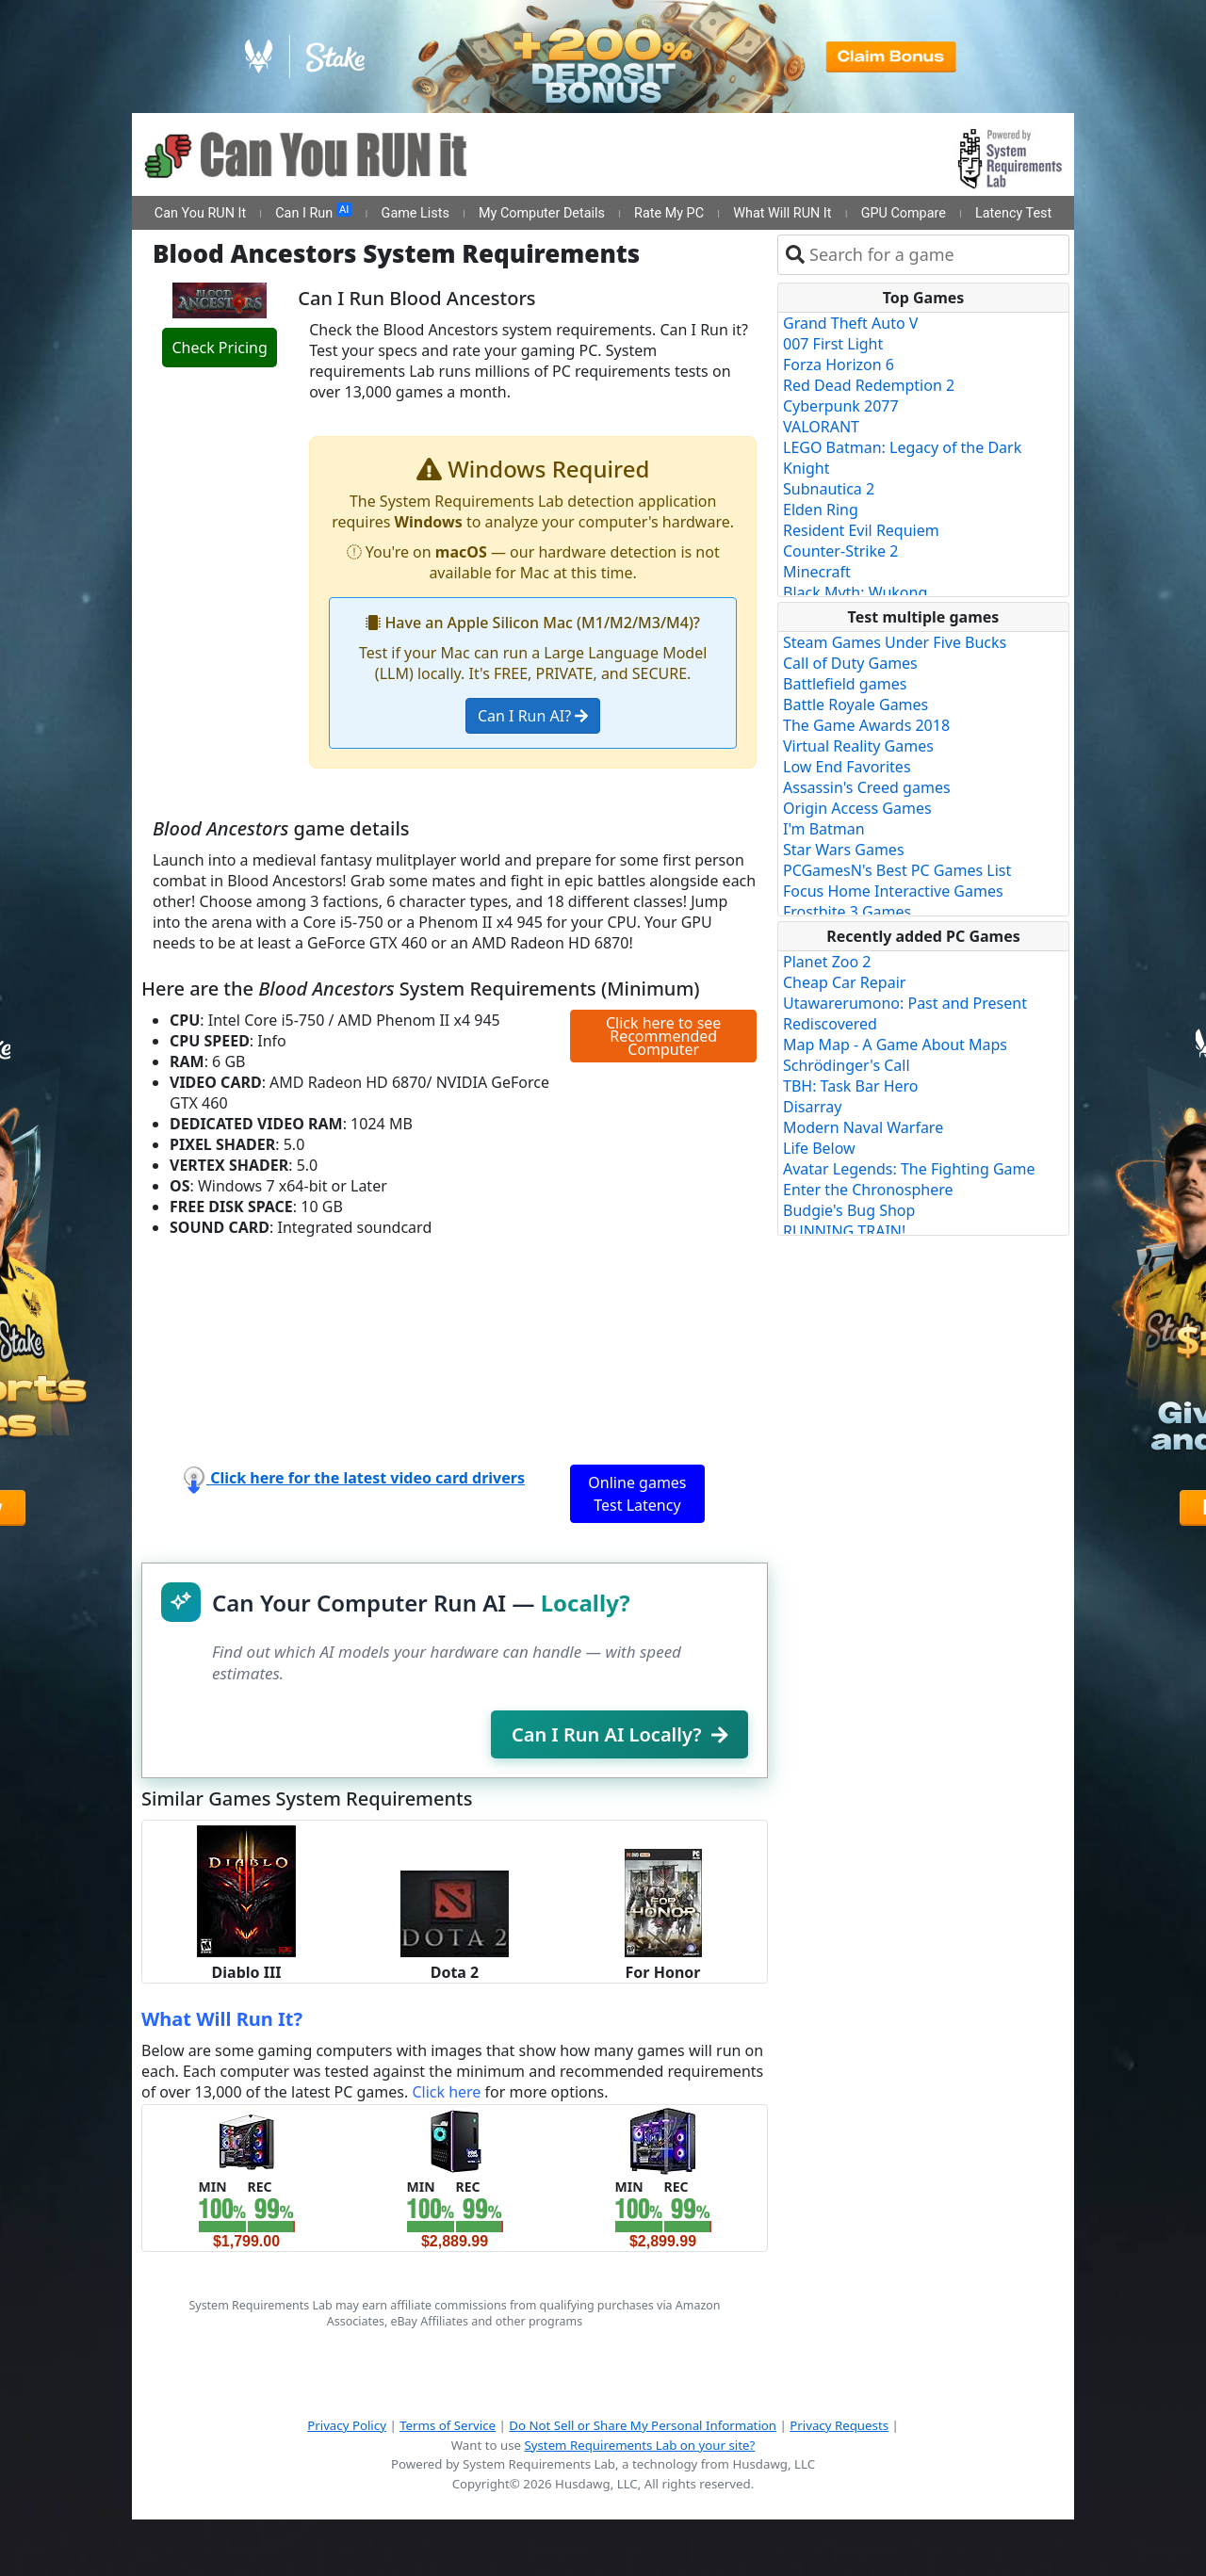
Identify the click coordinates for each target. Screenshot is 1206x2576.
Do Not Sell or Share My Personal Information (642, 2425)
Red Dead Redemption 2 (868, 385)
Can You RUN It (200, 213)
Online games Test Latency (637, 1493)
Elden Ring (820, 509)
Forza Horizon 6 (838, 364)
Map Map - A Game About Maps (895, 1044)
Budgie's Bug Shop (849, 1210)
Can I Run (313, 212)
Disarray (812, 1106)
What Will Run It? (221, 2019)
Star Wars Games (843, 849)
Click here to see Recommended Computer (663, 1036)
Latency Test (1013, 213)
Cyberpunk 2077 (841, 406)
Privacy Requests (839, 2425)
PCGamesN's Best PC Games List (897, 870)
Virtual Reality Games (858, 746)
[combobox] (935, 255)
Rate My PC (669, 213)
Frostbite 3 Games (847, 911)
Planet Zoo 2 (827, 961)
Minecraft (817, 571)
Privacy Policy (346, 2425)
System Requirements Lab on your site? (639, 2445)
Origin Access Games (857, 808)
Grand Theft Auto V (850, 323)
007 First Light (833, 343)
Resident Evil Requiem (861, 530)
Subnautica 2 (828, 488)
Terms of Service (447, 2425)
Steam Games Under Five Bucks (894, 642)
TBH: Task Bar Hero (851, 1086)
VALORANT (821, 426)
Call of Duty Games (850, 663)
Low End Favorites (847, 766)
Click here (446, 2092)
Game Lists (415, 213)
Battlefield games (844, 683)
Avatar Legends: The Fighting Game (909, 1168)
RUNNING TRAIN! (844, 1231)
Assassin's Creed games (867, 787)
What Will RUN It (782, 213)
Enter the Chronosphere (868, 1189)
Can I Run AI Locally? (619, 1734)
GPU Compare (903, 213)
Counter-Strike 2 (840, 551)
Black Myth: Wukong (855, 592)
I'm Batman (824, 828)
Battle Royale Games (855, 704)
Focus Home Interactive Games (893, 891)
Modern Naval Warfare (863, 1127)
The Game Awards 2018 (866, 725)
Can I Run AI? (533, 715)
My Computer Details (542, 213)
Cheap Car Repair (844, 982)
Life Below (819, 1148)
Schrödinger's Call (846, 1065)
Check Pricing (219, 347)
